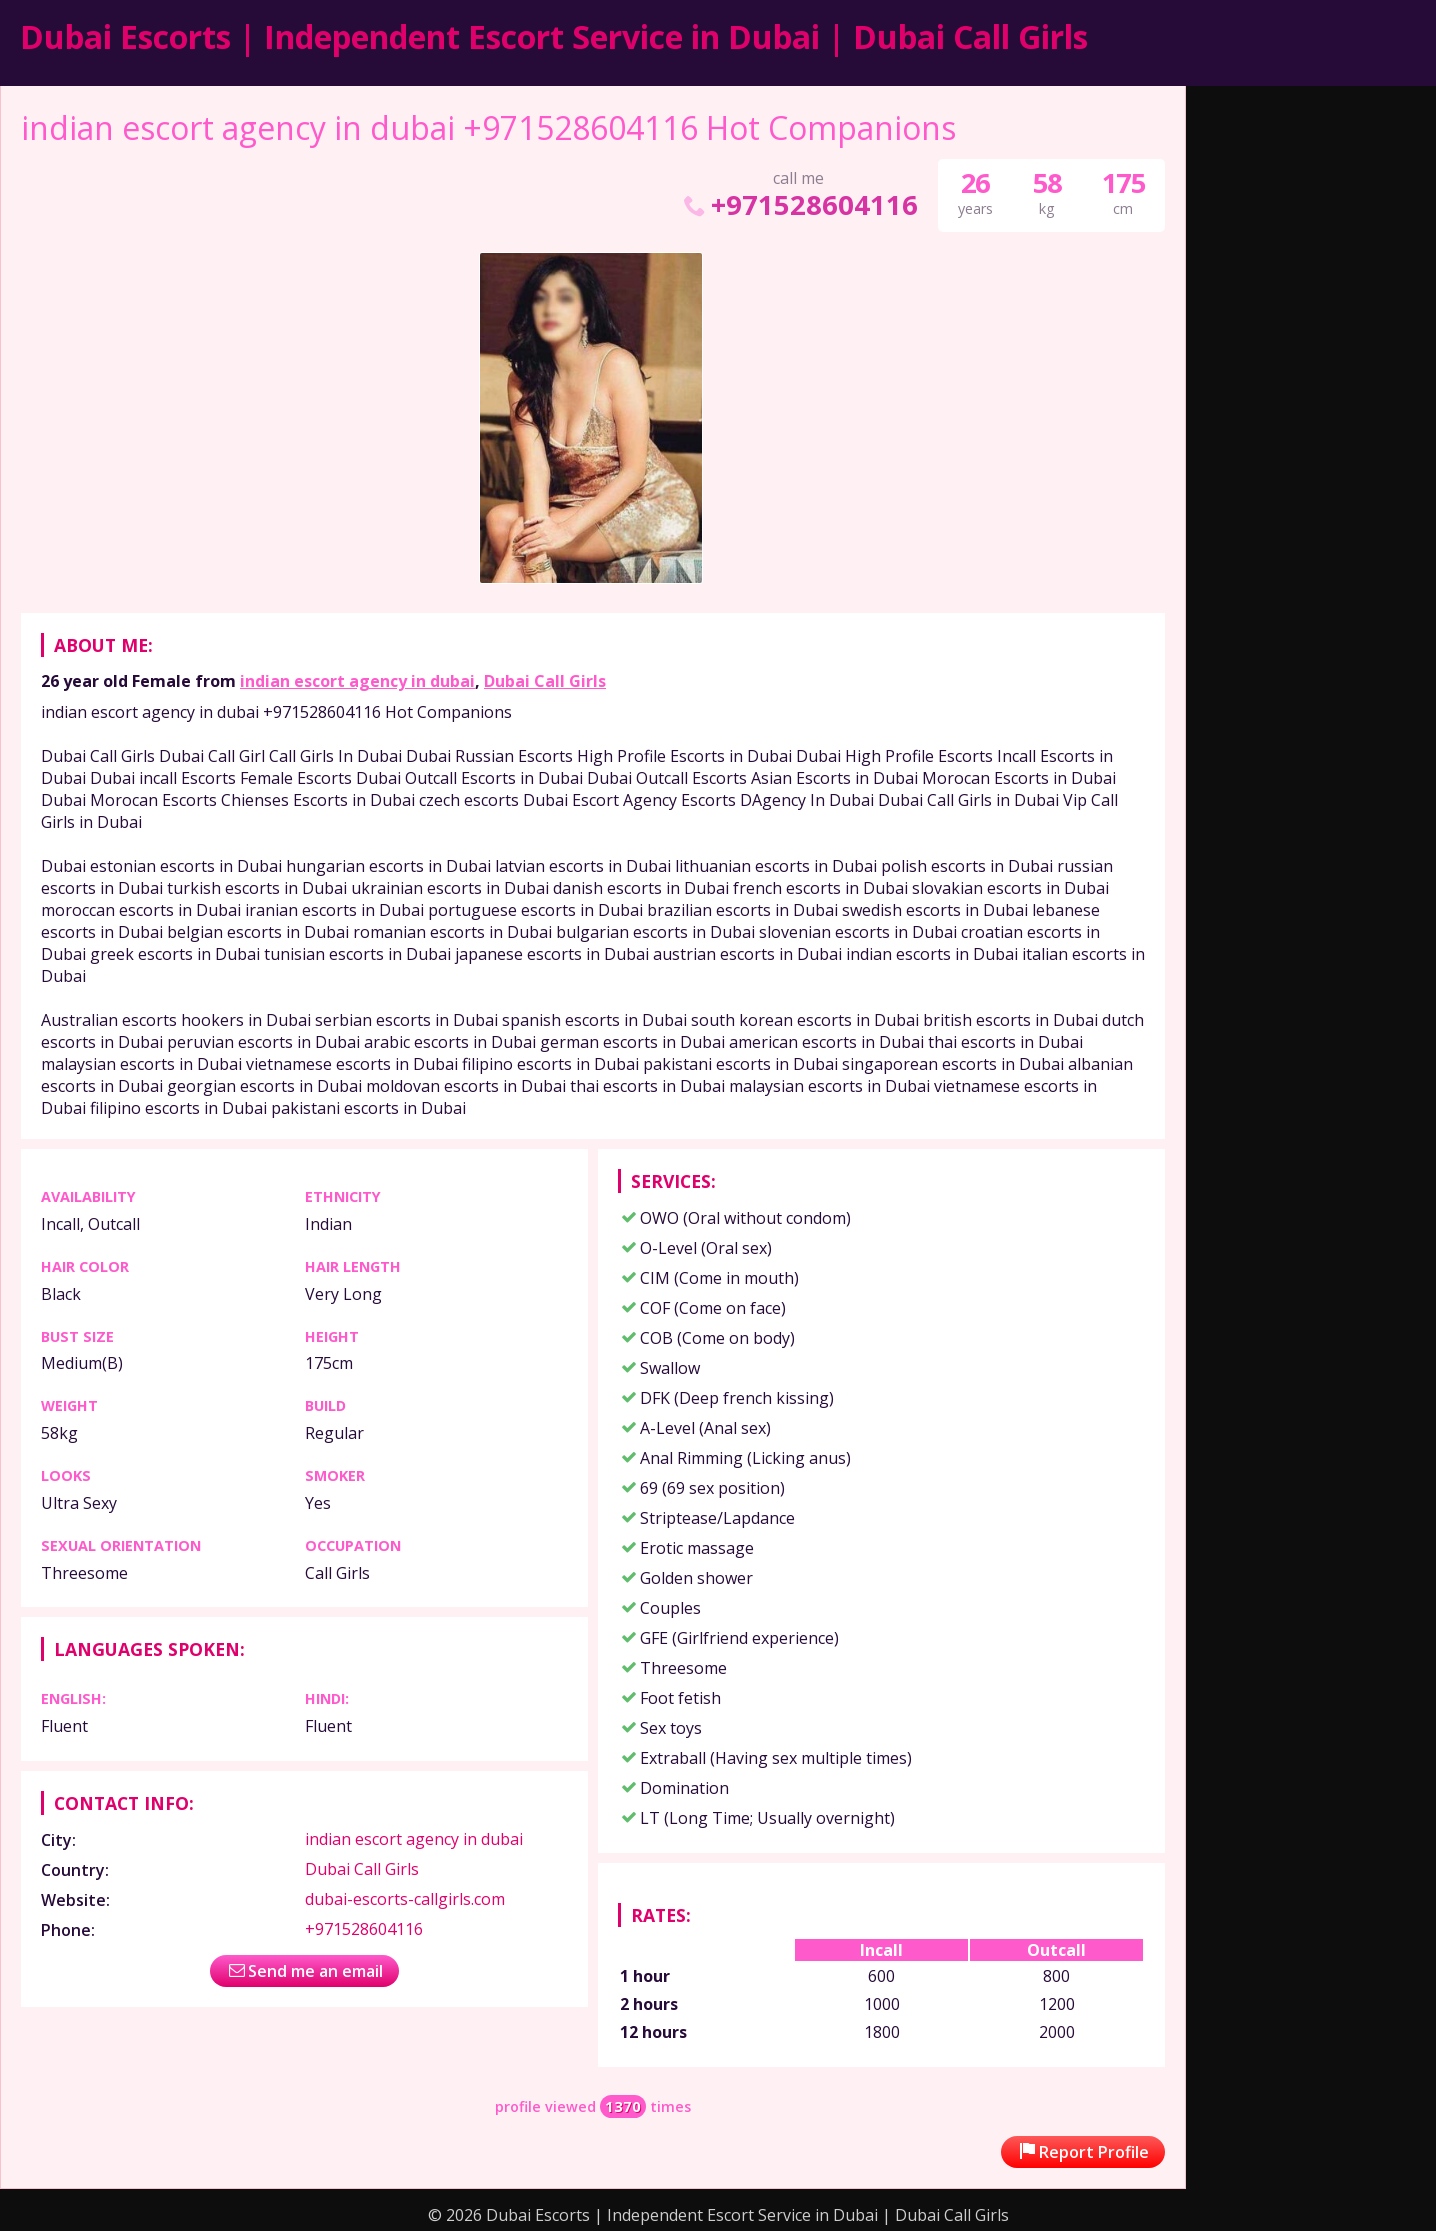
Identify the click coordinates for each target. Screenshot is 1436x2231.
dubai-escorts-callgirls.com (405, 1899)
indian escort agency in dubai (357, 681)
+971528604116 (798, 204)
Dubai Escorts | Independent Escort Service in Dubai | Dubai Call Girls (554, 36)
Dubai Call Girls (545, 681)
